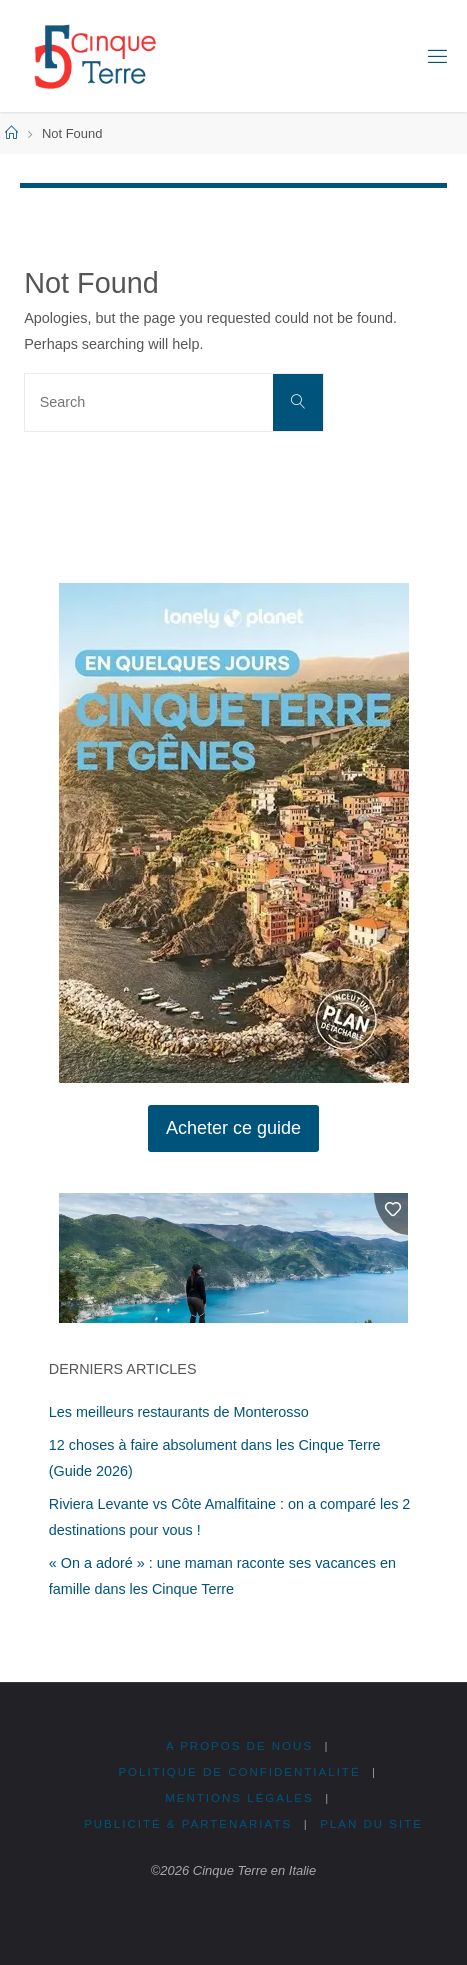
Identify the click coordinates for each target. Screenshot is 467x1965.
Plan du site (371, 1824)
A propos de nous (239, 1746)
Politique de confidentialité (239, 1772)
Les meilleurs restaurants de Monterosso (179, 1412)
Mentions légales (239, 1798)
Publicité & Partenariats (188, 1824)
